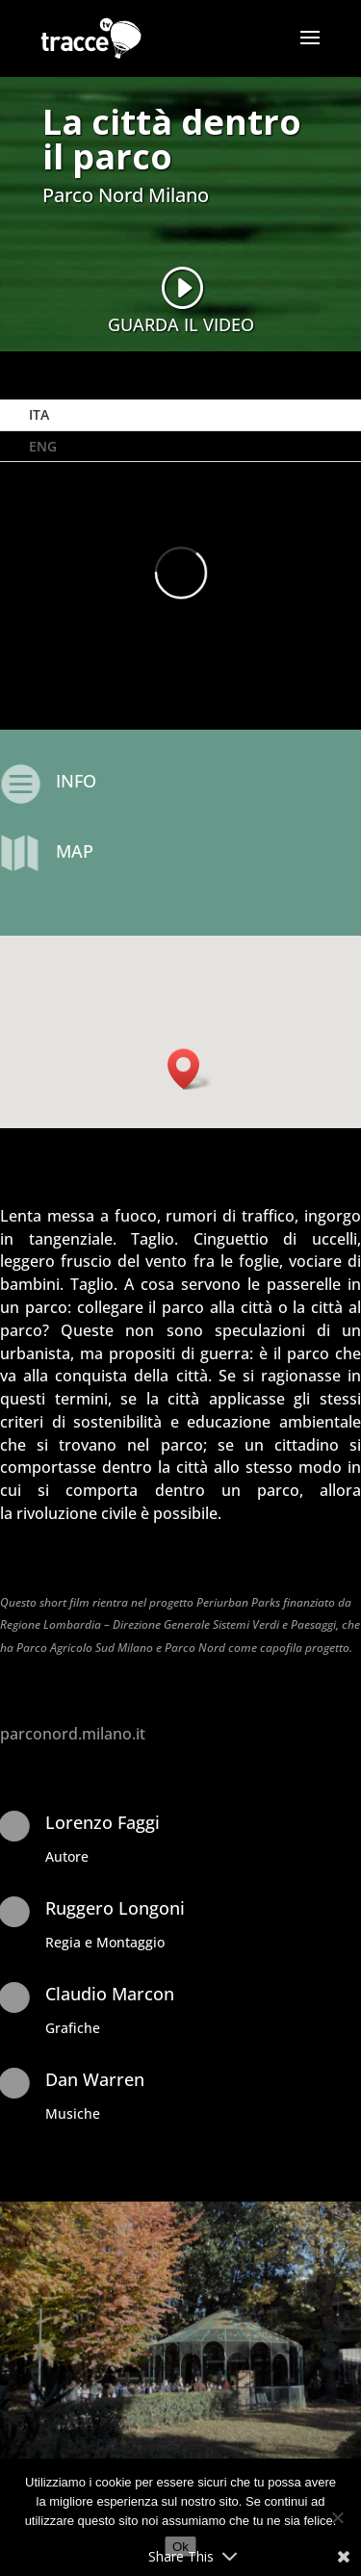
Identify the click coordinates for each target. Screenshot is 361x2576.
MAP (74, 851)
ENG (43, 446)
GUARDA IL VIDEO (181, 324)
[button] (190, 1069)
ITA (39, 414)
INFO (76, 780)
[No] (337, 2517)
